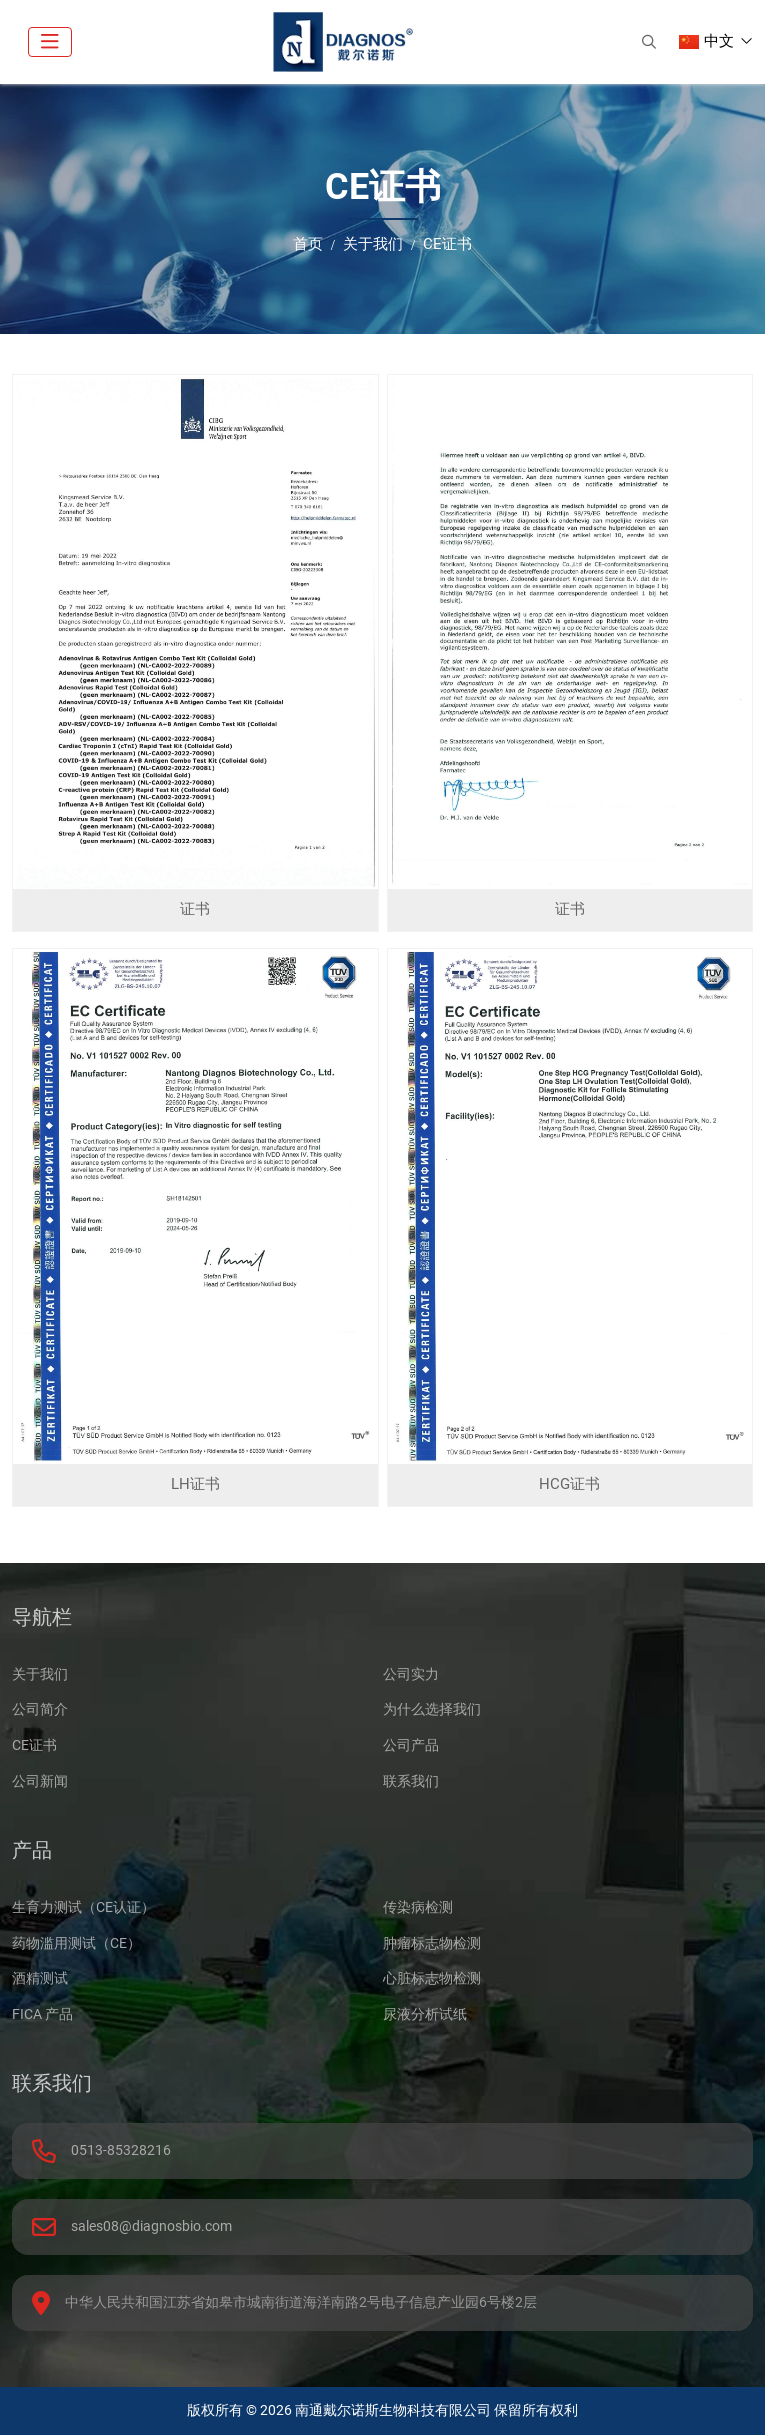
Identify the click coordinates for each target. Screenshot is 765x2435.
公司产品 (411, 1745)
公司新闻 (40, 1781)
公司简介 (40, 1709)
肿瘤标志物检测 (432, 1943)
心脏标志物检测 (432, 1978)
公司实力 (411, 1674)
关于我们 (40, 1674)
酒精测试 (40, 1978)
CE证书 (34, 1745)
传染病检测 (418, 1907)
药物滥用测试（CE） (76, 1943)
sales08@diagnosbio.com (151, 2226)
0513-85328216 (121, 2150)
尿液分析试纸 (425, 2014)
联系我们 (411, 1781)
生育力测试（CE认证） (83, 1907)
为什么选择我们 (432, 1709)
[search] (649, 42)
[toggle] (50, 42)
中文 (706, 41)
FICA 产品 (42, 2014)
